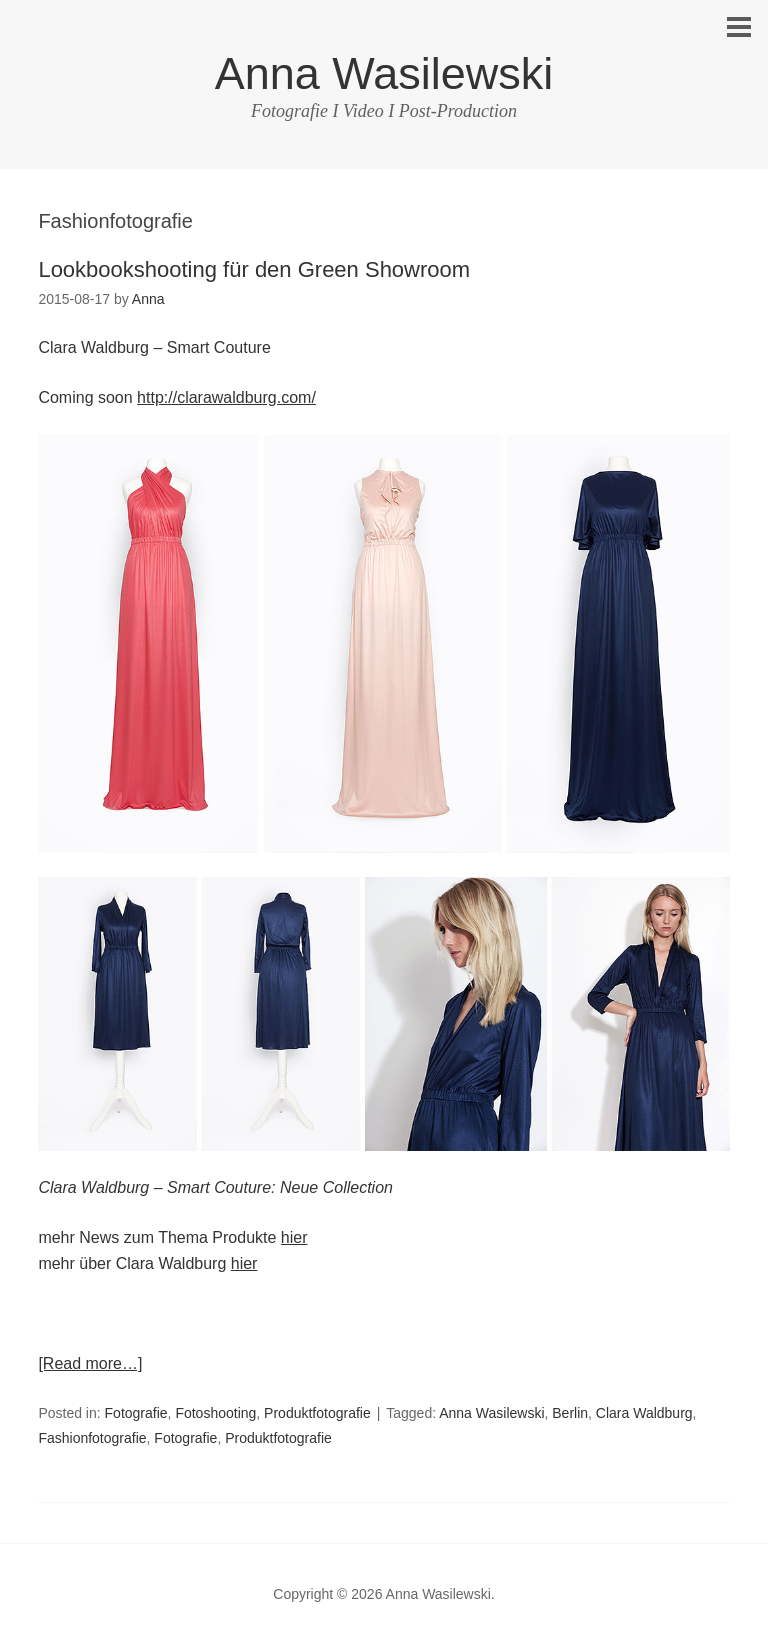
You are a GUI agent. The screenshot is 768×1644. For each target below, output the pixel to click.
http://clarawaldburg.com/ (226, 397)
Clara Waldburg (644, 1413)
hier (294, 1237)
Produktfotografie (317, 1413)
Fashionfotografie (92, 1438)
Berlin (570, 1413)
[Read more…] (90, 1363)
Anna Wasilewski (384, 73)
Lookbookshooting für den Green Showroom (254, 269)
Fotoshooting (215, 1413)
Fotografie (136, 1413)
